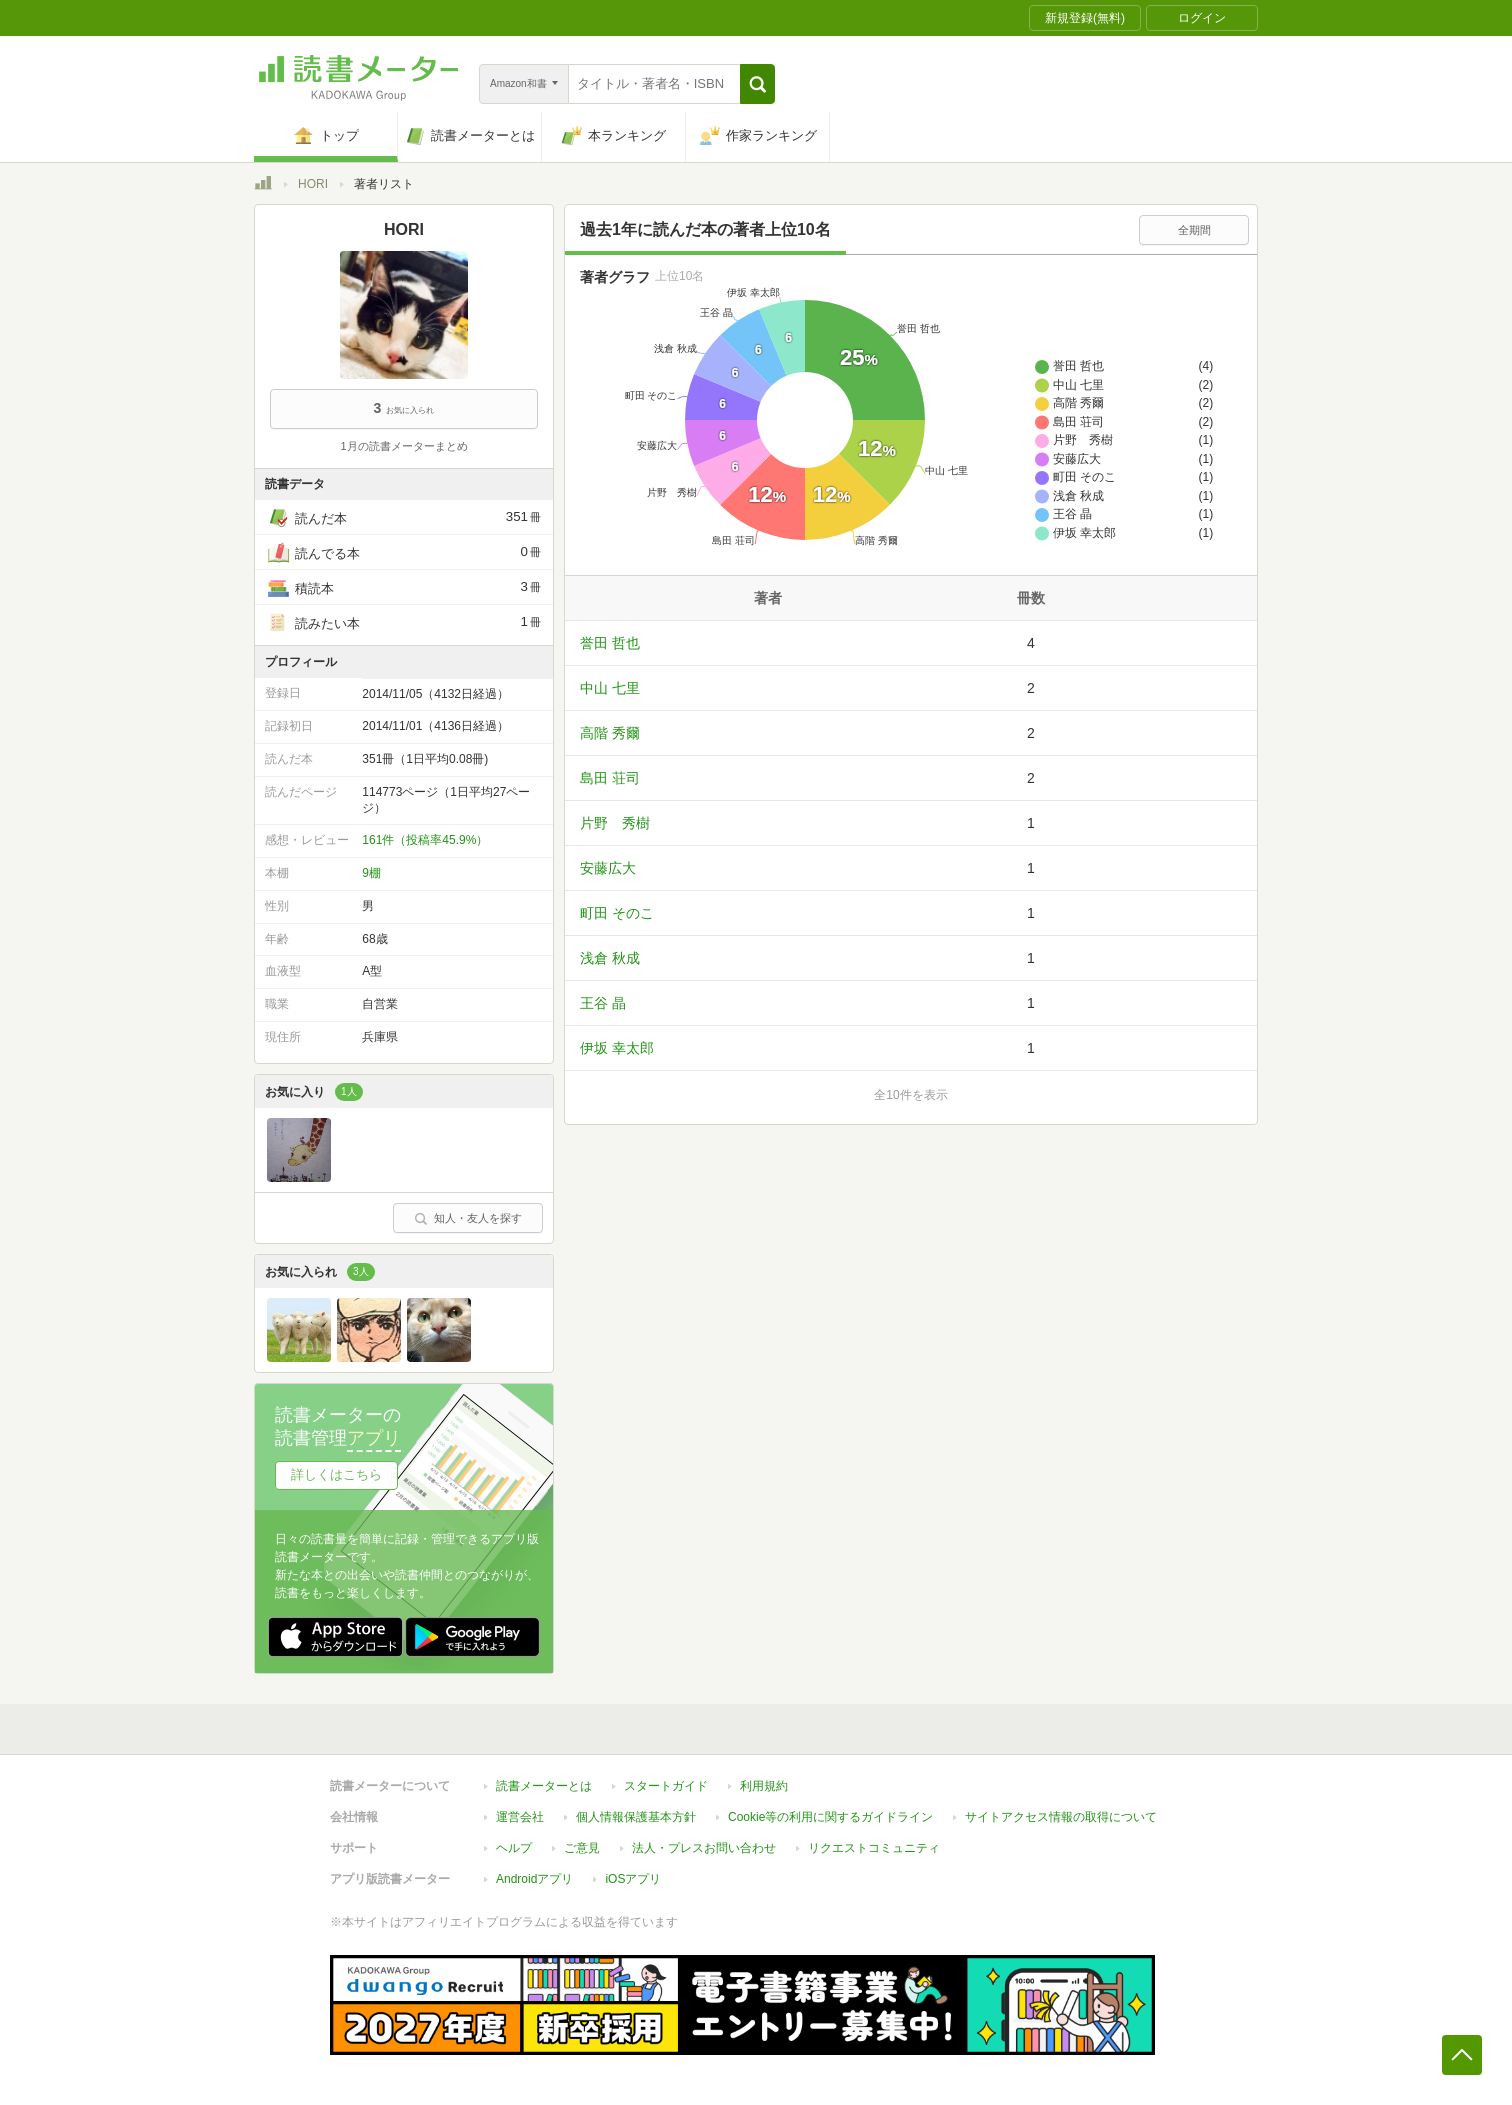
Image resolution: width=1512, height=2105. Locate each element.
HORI (313, 184)
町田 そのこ (617, 913)
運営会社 (520, 1817)
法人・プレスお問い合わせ (704, 1848)
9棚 (371, 873)
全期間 (1194, 230)
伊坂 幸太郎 (617, 1048)
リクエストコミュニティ (874, 1848)
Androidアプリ (534, 1879)
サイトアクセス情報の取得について (1061, 1817)
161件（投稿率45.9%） (425, 840)
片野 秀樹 (615, 823)
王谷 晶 (603, 1003)
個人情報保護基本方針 (636, 1817)
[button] (757, 84)
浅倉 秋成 (610, 958)
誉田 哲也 (610, 643)
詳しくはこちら (336, 1474)
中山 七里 (610, 688)
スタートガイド (666, 1786)
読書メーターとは (544, 1786)
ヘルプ (514, 1848)
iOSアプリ (633, 1879)
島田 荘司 (610, 778)
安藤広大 (608, 868)
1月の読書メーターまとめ (403, 446)
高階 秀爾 (610, 733)
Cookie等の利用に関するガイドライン (830, 1817)
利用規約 (764, 1786)
